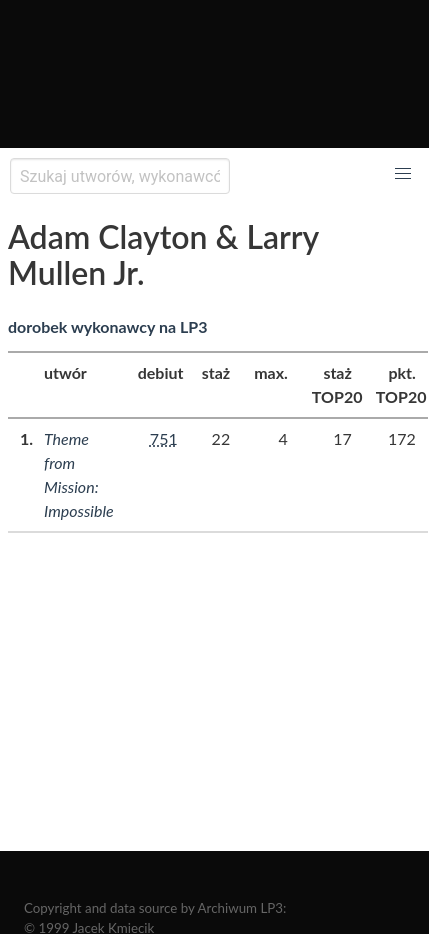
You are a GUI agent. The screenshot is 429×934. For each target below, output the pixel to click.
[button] (403, 174)
